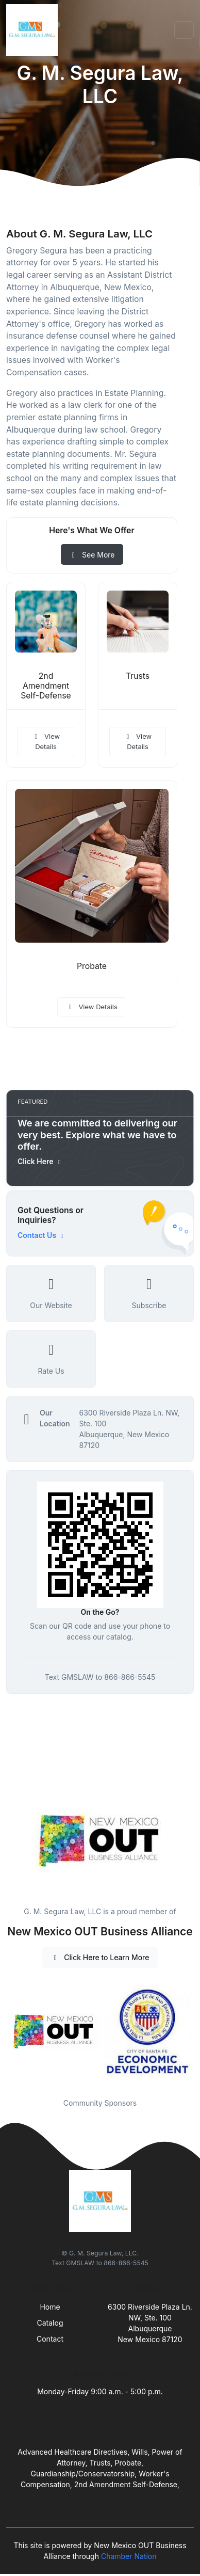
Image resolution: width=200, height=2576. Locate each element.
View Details (46, 741)
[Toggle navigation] (184, 30)
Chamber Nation (129, 2556)
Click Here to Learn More (100, 1957)
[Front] (34, 30)
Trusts (137, 676)
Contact (50, 2338)
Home (50, 2306)
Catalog (50, 2322)
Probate (92, 966)
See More (92, 554)
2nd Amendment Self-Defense (46, 686)
